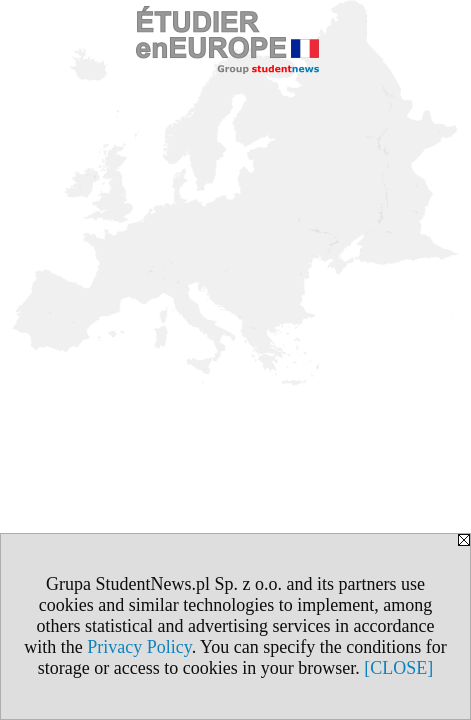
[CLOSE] (398, 668)
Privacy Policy (139, 647)
